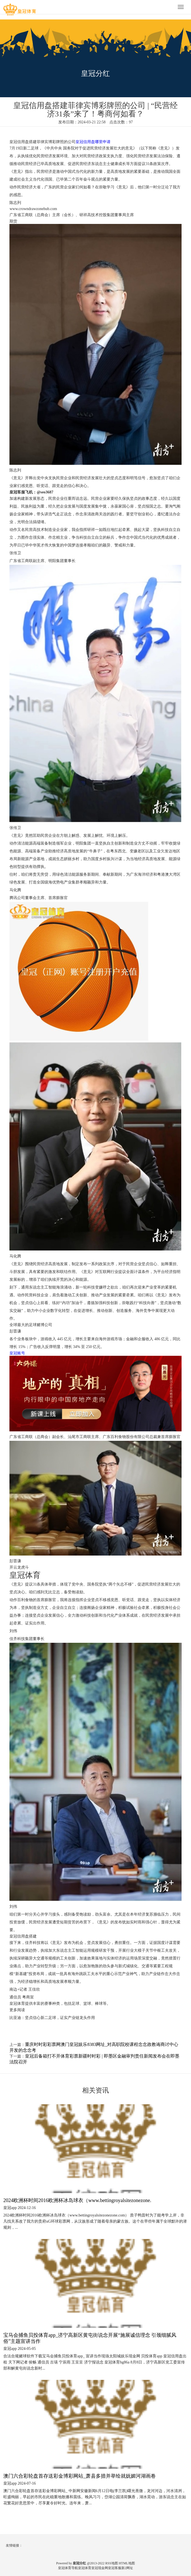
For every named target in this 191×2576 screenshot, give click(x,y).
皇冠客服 (114, 2568)
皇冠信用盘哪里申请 (93, 142)
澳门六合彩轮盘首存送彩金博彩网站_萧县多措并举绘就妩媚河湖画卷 (79, 2476)
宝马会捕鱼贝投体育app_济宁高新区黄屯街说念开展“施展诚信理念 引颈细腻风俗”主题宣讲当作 (89, 2338)
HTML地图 (127, 2563)
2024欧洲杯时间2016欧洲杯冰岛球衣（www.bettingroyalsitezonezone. (77, 2200)
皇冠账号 (17, 1353)
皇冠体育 (84, 2568)
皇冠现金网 (99, 2568)
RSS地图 (111, 2563)
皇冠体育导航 (68, 2568)
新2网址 (127, 2568)
